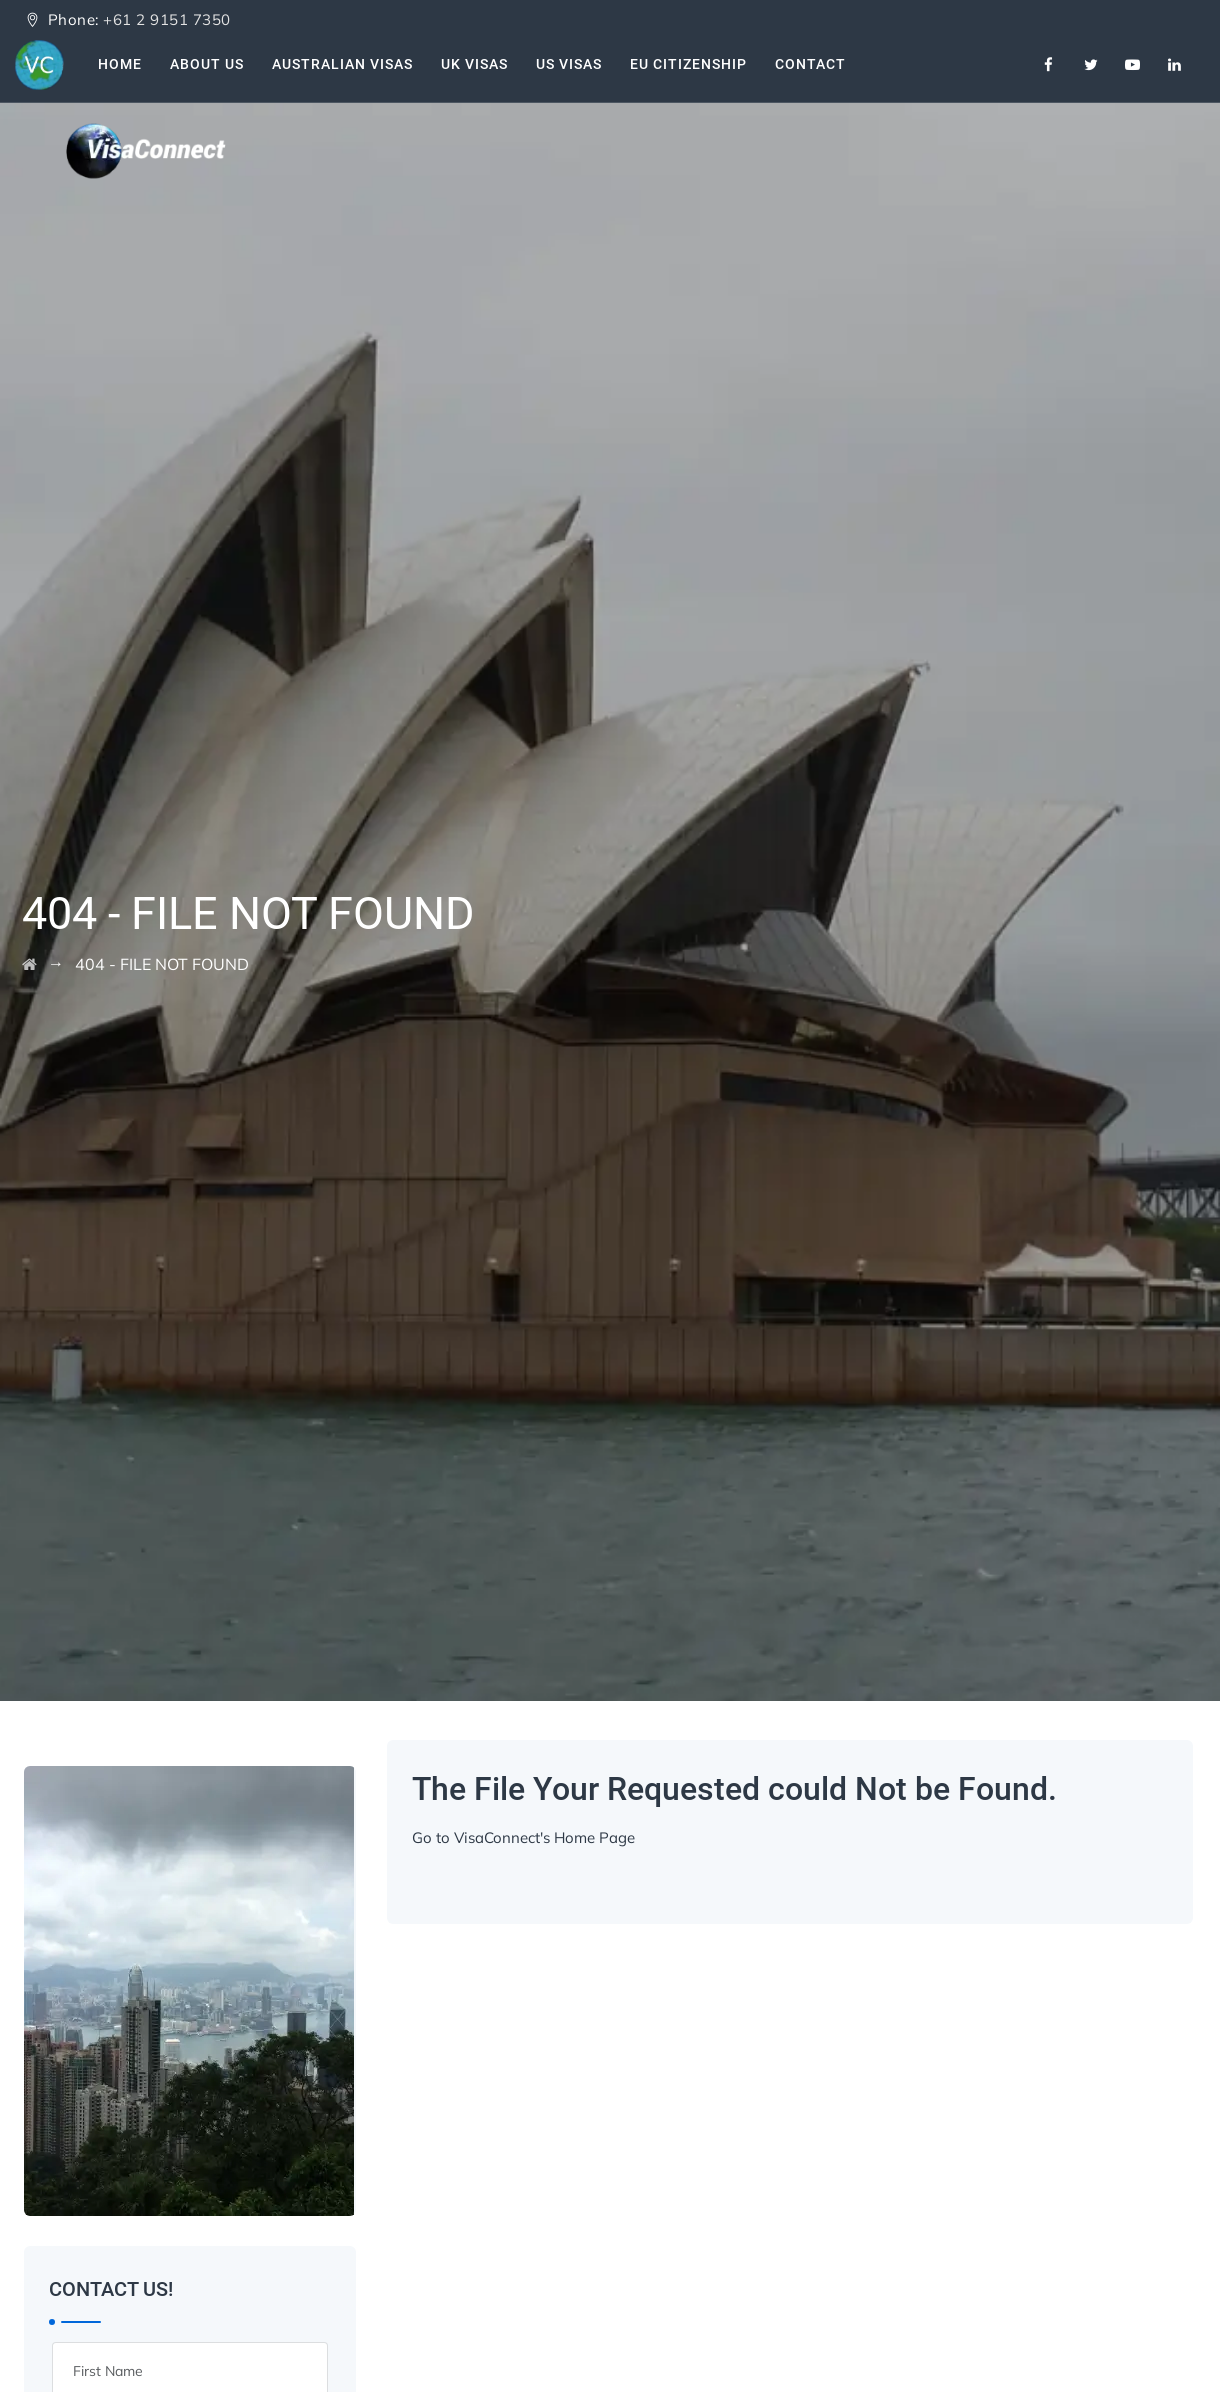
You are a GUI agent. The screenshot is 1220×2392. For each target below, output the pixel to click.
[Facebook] (1049, 65)
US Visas (569, 64)
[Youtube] (1133, 65)
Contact (810, 64)
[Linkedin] (1175, 65)
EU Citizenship (688, 64)
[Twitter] (1091, 65)
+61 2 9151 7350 (167, 19)
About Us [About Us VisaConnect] (207, 64)
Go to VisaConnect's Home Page (523, 1837)
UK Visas (474, 64)
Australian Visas (342, 64)
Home (120, 64)
